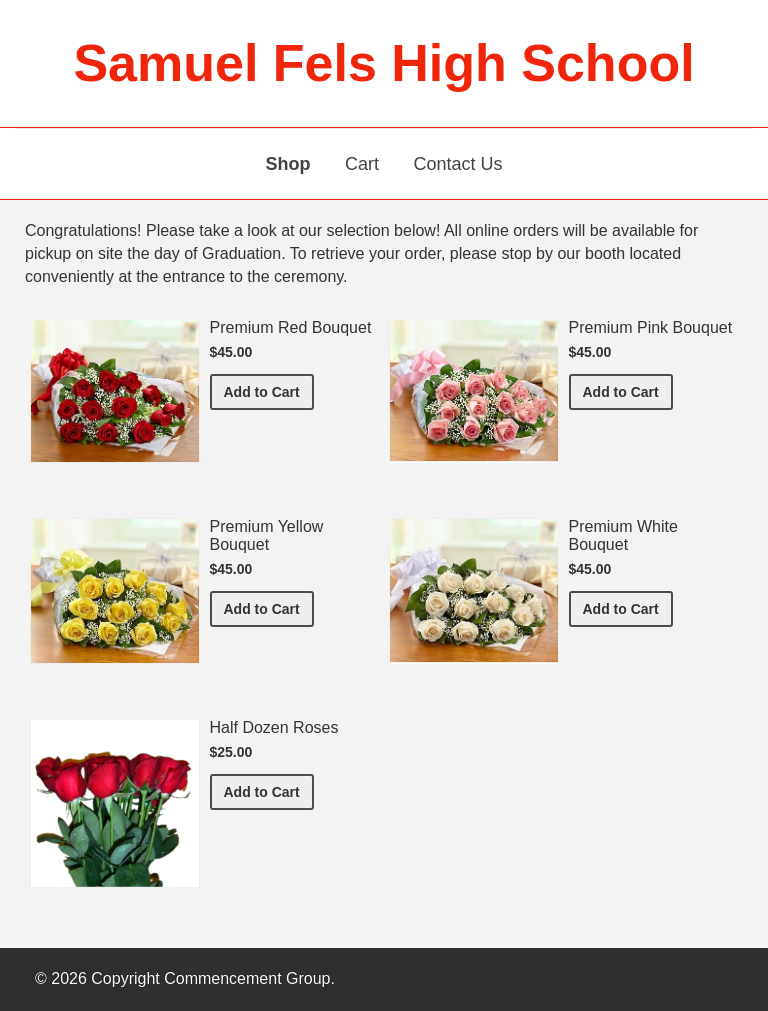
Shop (288, 164)
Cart (362, 164)
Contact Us (457, 164)
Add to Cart (269, 390)
